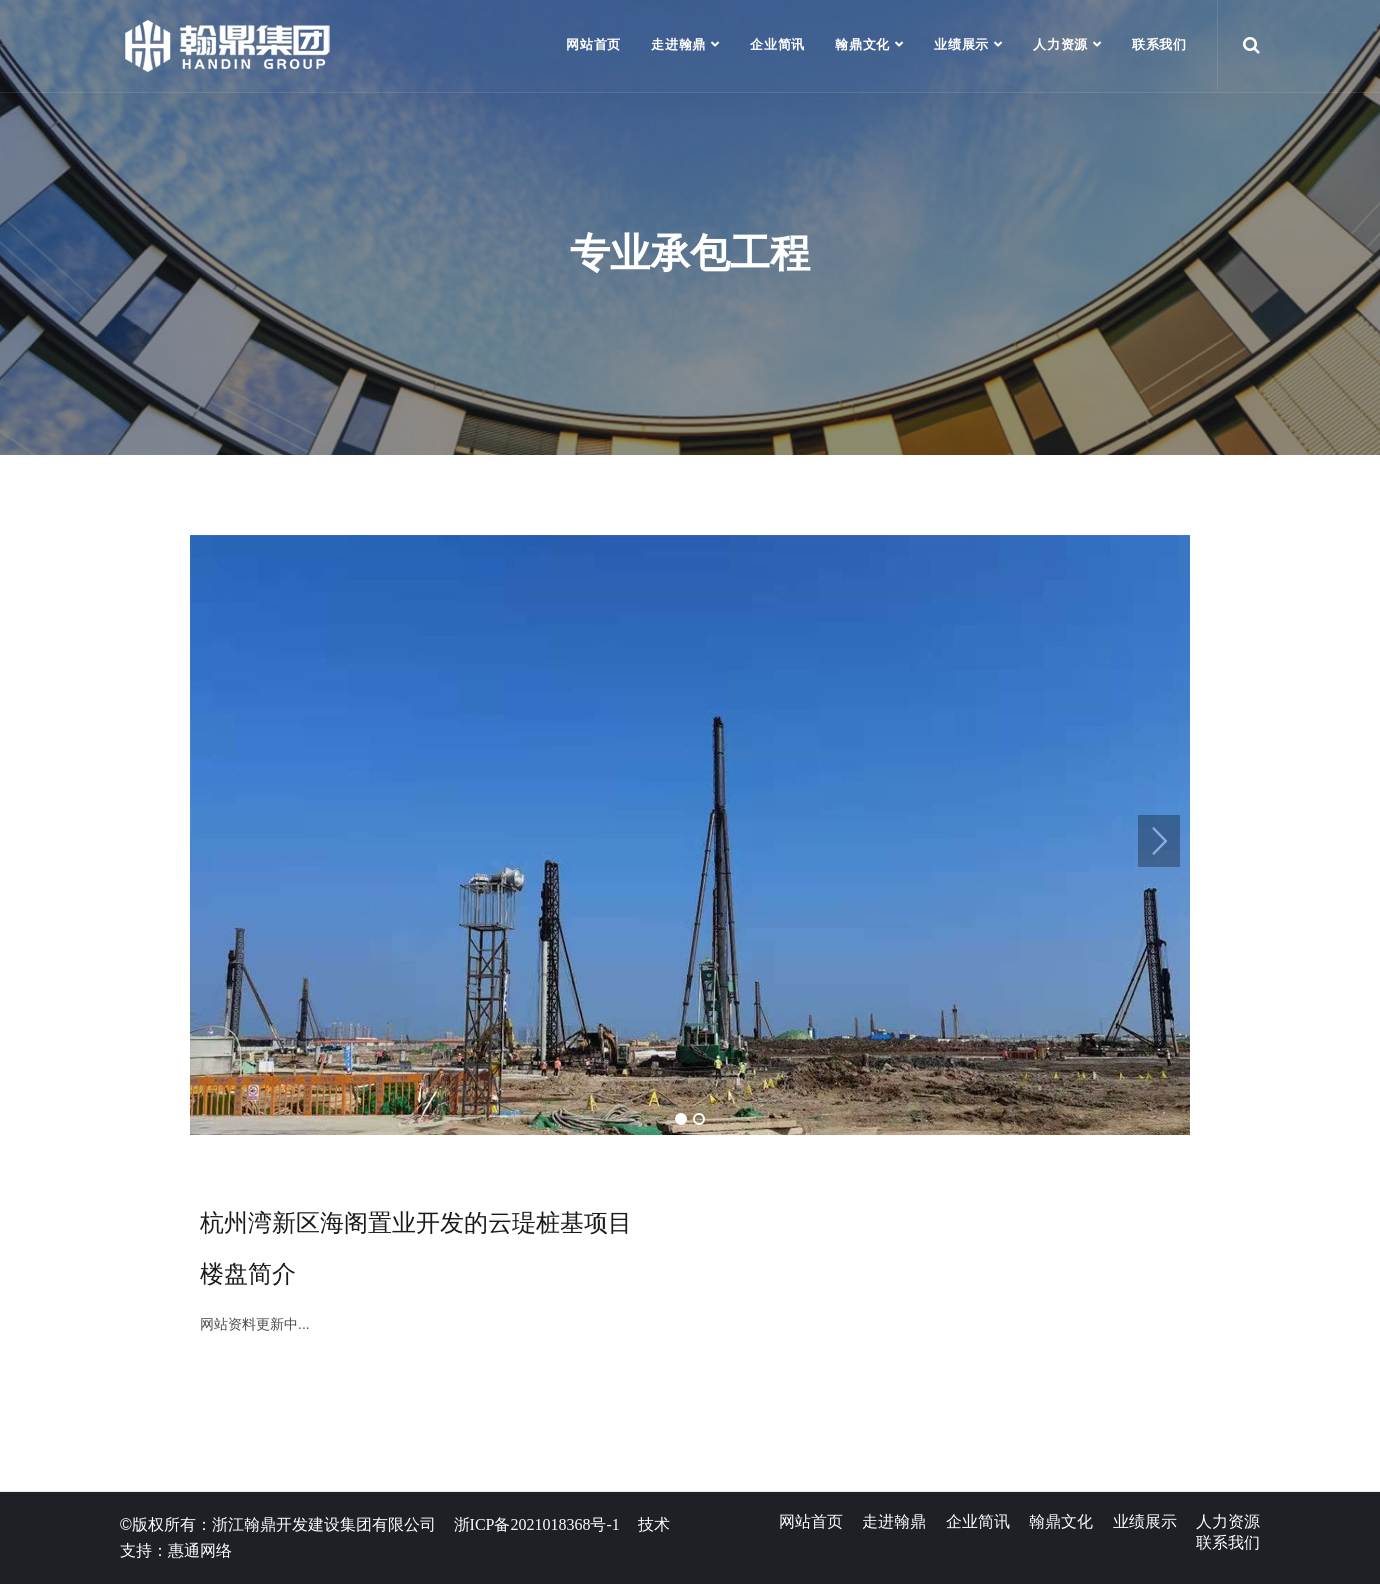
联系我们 (1159, 44)
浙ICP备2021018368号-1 (537, 1524)
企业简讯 (777, 44)
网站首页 (593, 44)
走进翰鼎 (678, 44)
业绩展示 (961, 44)
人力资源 (1060, 44)
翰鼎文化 (862, 44)
